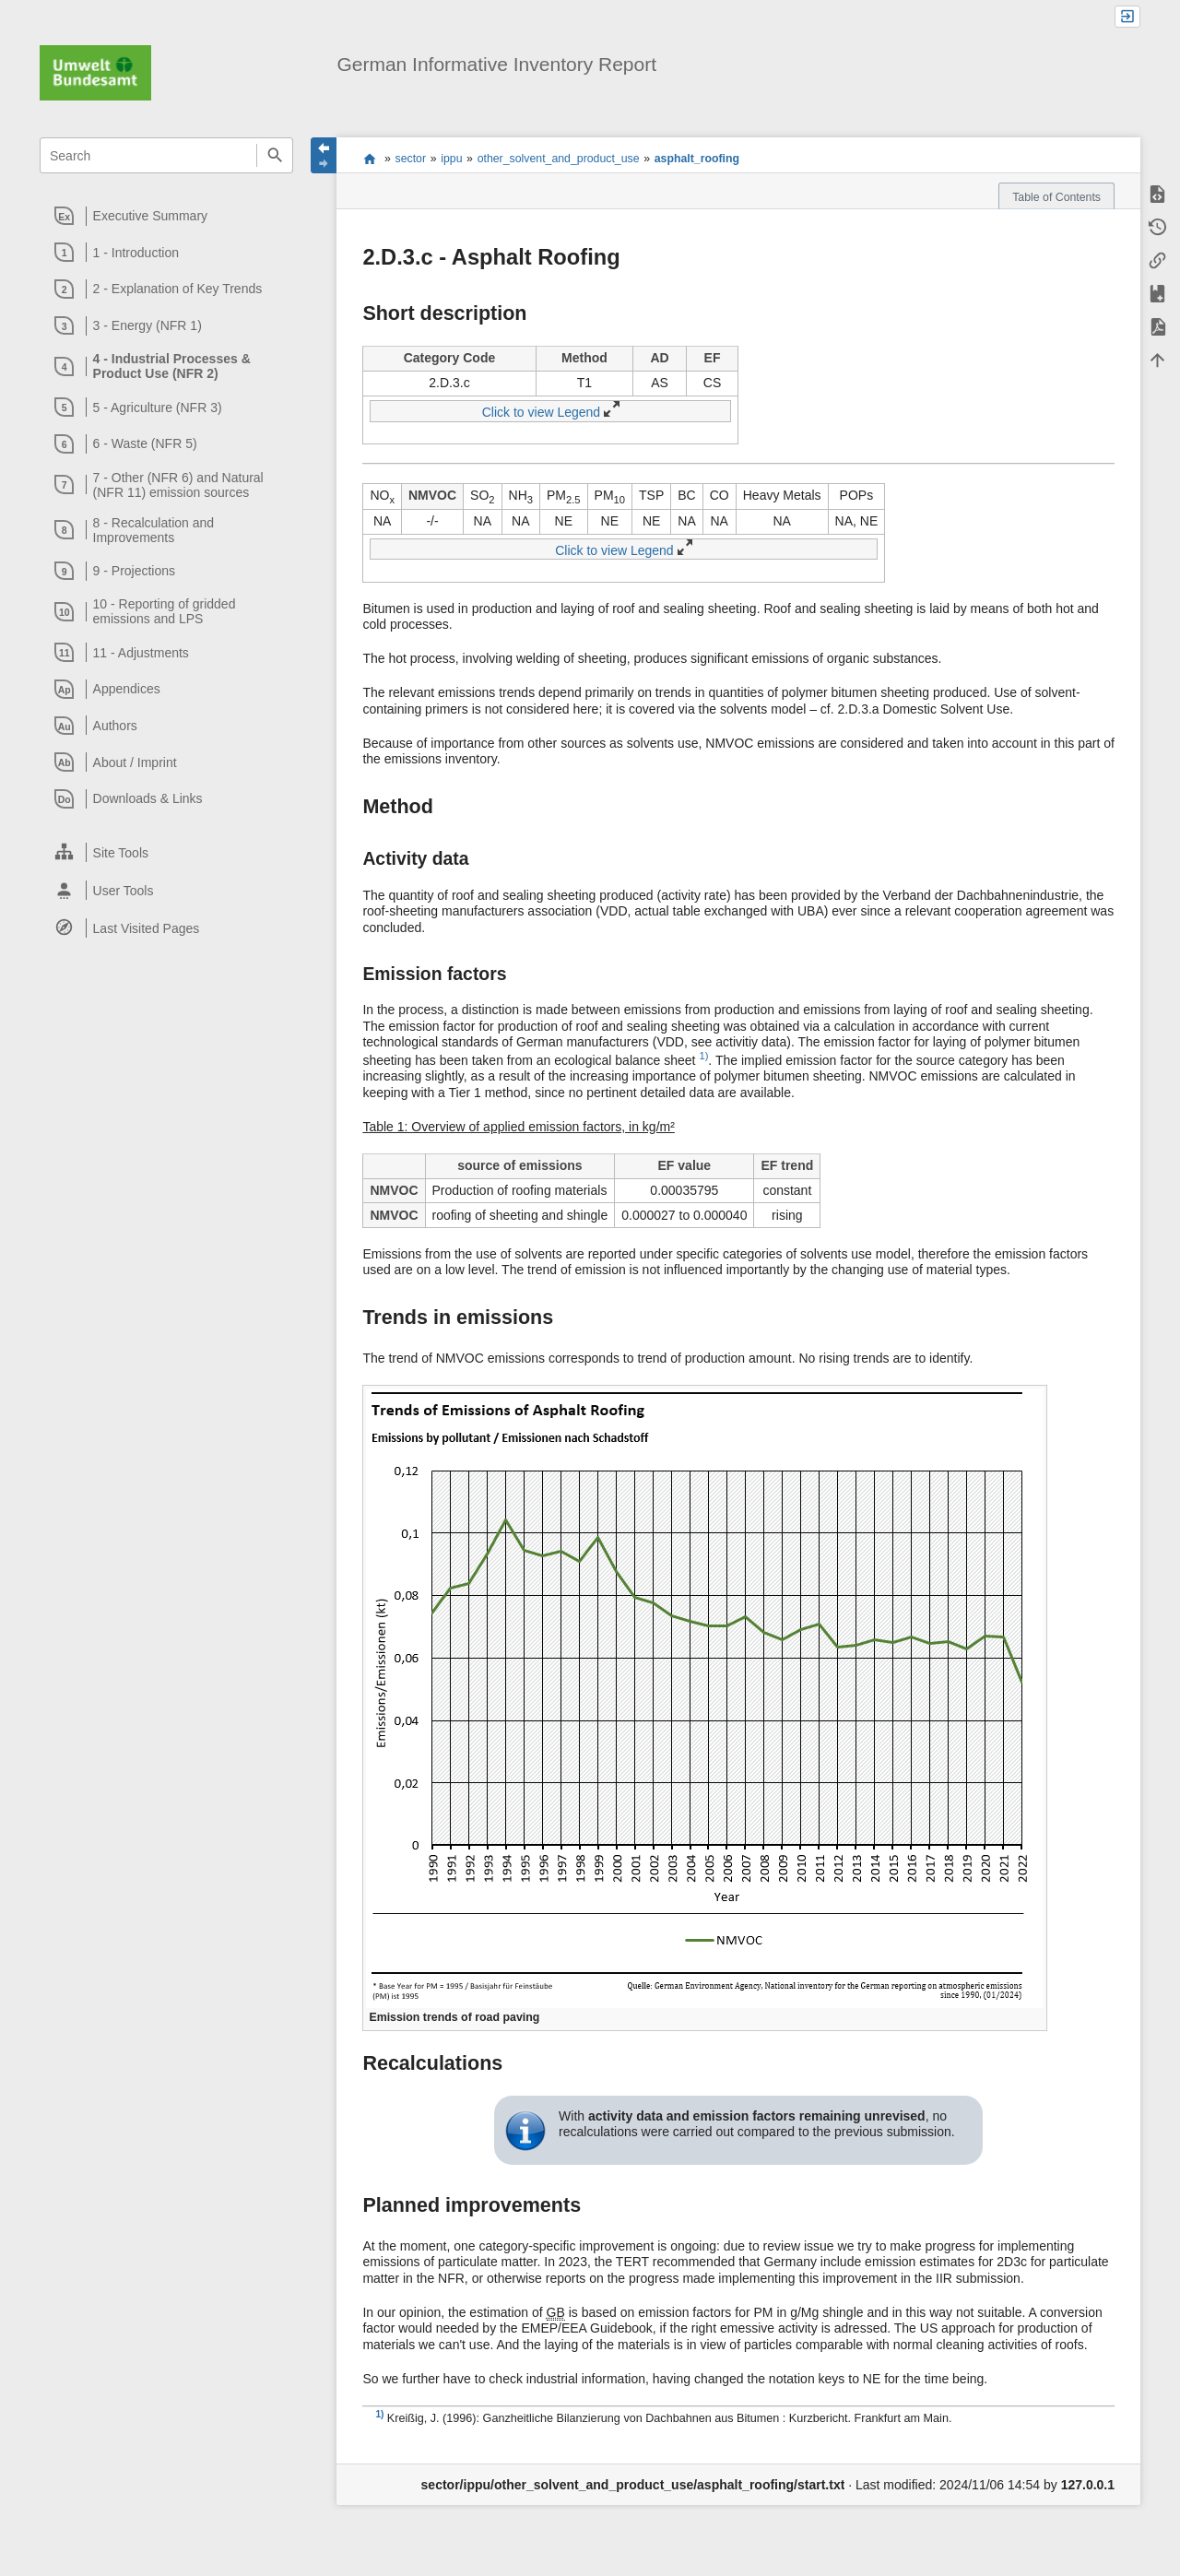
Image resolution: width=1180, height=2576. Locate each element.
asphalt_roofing (697, 158)
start (369, 158)
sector (411, 158)
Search (274, 155)
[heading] (167, 215)
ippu (451, 158)
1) (703, 1055)
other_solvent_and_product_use (559, 158)
